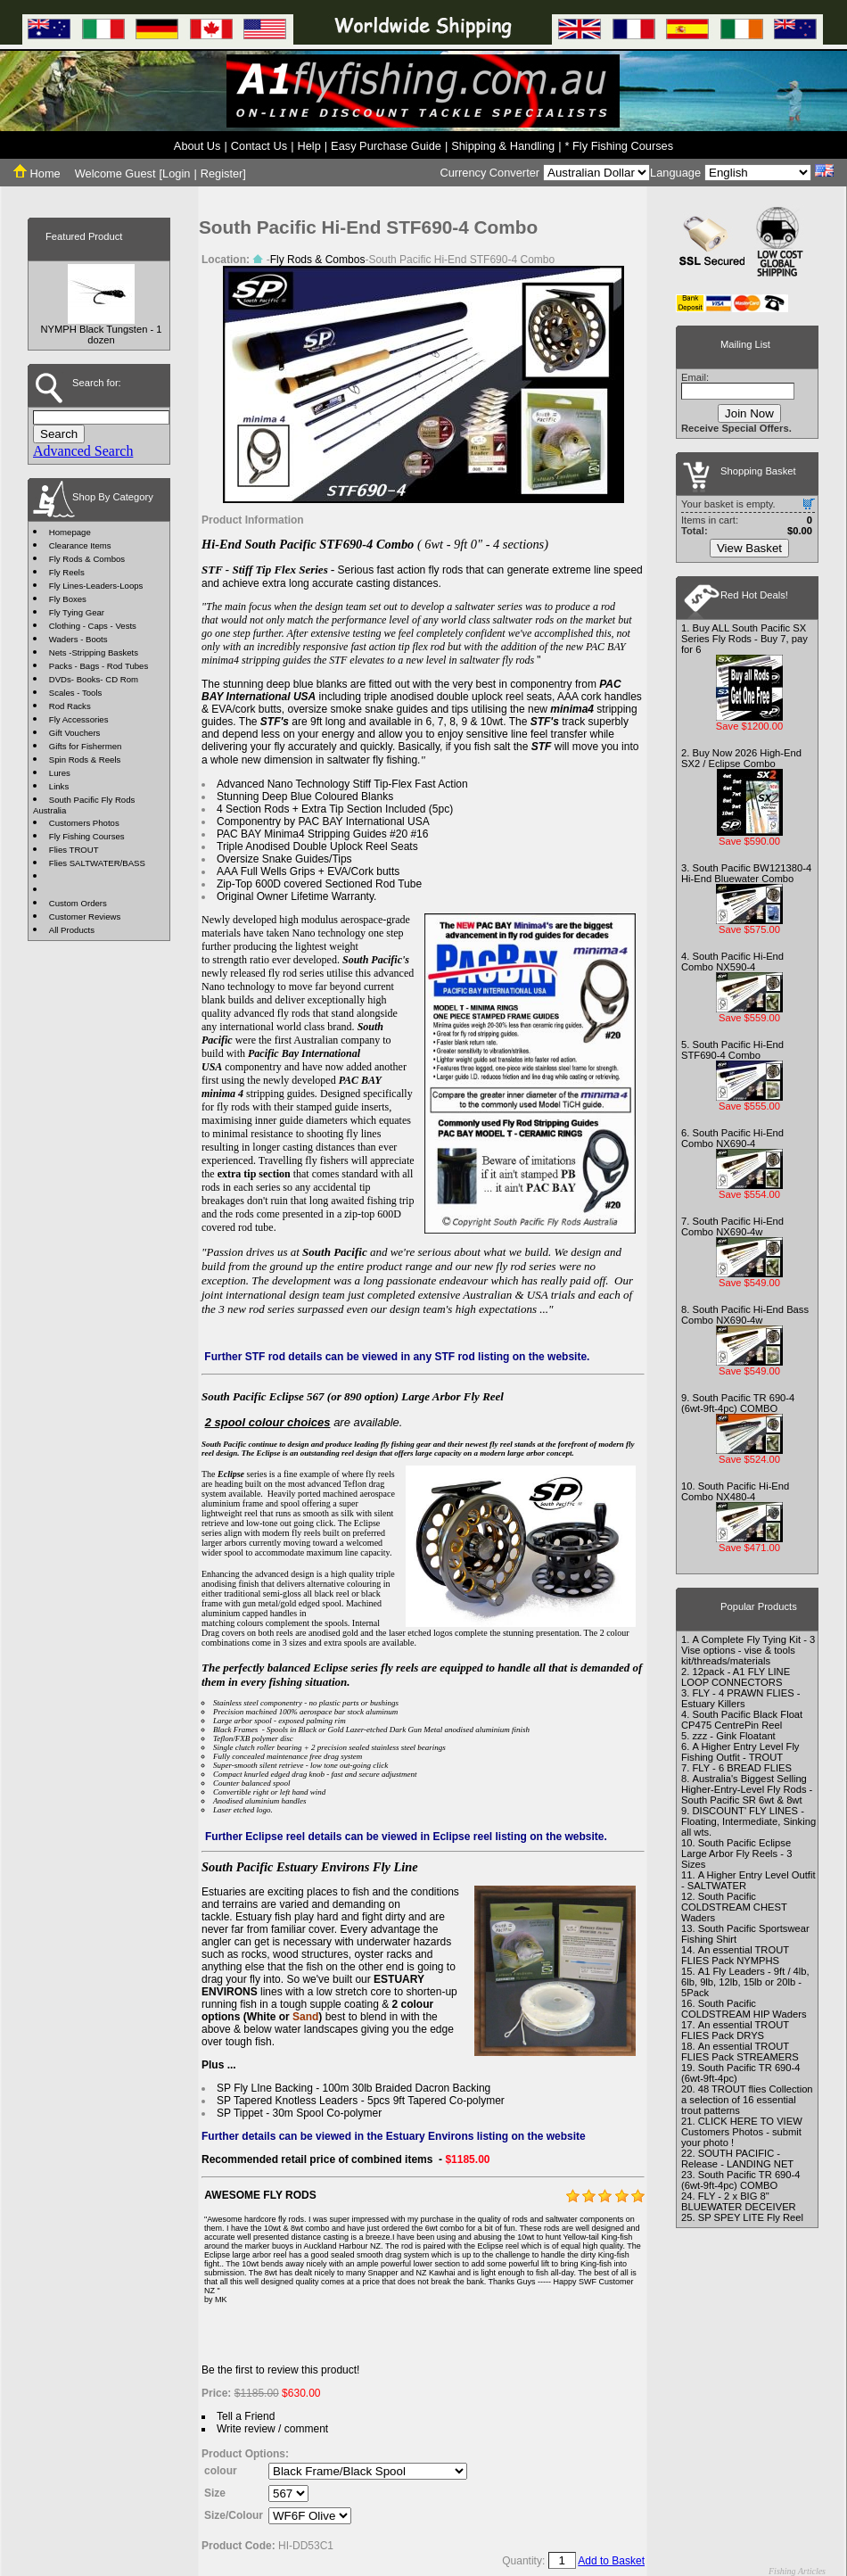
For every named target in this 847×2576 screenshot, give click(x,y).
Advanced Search (83, 450)
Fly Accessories (79, 719)
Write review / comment (272, 2429)
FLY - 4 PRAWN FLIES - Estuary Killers (740, 1698)
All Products (72, 930)
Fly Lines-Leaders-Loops (96, 585)
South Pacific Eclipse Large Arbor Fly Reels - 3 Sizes (736, 1853)
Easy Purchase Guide (386, 146)
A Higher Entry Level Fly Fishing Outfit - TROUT (740, 1752)
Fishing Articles (797, 2571)
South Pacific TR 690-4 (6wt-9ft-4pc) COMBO (737, 1403)
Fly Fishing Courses (87, 836)
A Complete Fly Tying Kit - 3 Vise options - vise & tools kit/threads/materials (748, 1650)
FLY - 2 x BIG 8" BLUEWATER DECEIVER (738, 2201)
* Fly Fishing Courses (619, 146)
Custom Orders (78, 903)
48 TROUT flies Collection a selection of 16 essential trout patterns (747, 2100)
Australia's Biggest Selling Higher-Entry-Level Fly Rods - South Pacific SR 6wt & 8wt (746, 1789)
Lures (59, 773)
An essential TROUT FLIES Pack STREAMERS (740, 2051)
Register (222, 173)
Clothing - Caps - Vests (92, 626)
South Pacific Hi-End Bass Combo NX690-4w (745, 1314)
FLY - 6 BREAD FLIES (742, 1768)
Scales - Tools (76, 693)
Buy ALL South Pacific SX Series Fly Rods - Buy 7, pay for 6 (744, 639)
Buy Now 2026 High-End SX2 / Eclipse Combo (741, 758)
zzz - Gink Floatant (733, 1735)
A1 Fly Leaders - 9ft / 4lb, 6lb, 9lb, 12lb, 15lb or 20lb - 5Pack (745, 1982)
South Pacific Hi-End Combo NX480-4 (735, 1491)
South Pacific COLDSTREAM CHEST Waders (734, 1907)
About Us (197, 146)
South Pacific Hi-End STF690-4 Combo (732, 1050)
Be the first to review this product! (280, 2370)
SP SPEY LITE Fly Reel (750, 2217)
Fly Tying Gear (76, 612)
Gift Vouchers (75, 733)
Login (176, 173)
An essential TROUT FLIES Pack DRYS (735, 2030)
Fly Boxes (67, 599)
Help (308, 146)
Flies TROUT (74, 850)
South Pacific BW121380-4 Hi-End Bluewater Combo (746, 873)
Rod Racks (70, 706)
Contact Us (259, 146)
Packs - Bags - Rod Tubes (98, 666)
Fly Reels (67, 572)
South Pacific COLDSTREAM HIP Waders (744, 2008)
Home (37, 173)
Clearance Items (80, 545)
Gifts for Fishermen (85, 746)
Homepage (70, 532)
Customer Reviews (85, 916)
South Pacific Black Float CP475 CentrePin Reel (741, 1719)
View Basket (749, 548)
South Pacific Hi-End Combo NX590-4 (732, 961)
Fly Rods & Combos (87, 559)
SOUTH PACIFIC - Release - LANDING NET (737, 2158)
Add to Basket (611, 2561)
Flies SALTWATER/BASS (97, 863)
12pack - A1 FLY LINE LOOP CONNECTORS (735, 1677)
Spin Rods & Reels (85, 759)
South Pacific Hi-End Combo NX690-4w (732, 1226)
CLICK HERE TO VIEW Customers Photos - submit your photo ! (741, 2132)
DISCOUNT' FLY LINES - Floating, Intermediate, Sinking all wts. (748, 1821)
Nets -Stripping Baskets (93, 652)
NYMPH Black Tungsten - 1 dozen (100, 334)
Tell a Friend (246, 2416)
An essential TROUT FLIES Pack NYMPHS (735, 1955)
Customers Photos (84, 823)
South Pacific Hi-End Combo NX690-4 (732, 1138)
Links (59, 786)
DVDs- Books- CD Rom (93, 679)
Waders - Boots (78, 639)
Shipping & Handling (503, 146)
